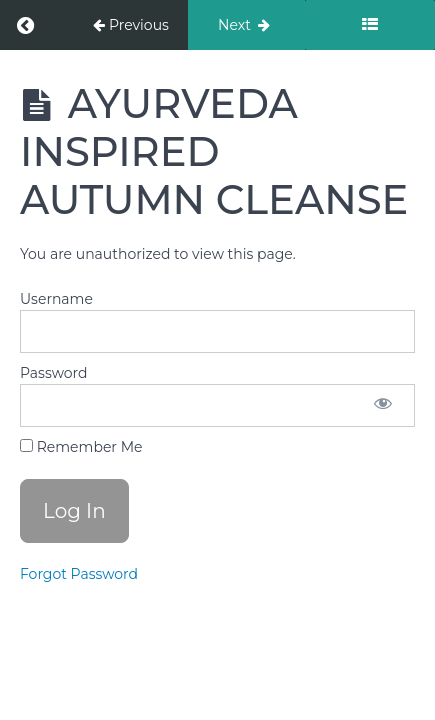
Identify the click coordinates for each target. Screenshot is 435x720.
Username (56, 299)
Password (53, 373)
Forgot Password (79, 574)
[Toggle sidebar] (370, 25)
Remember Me (81, 447)
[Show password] (383, 405)
